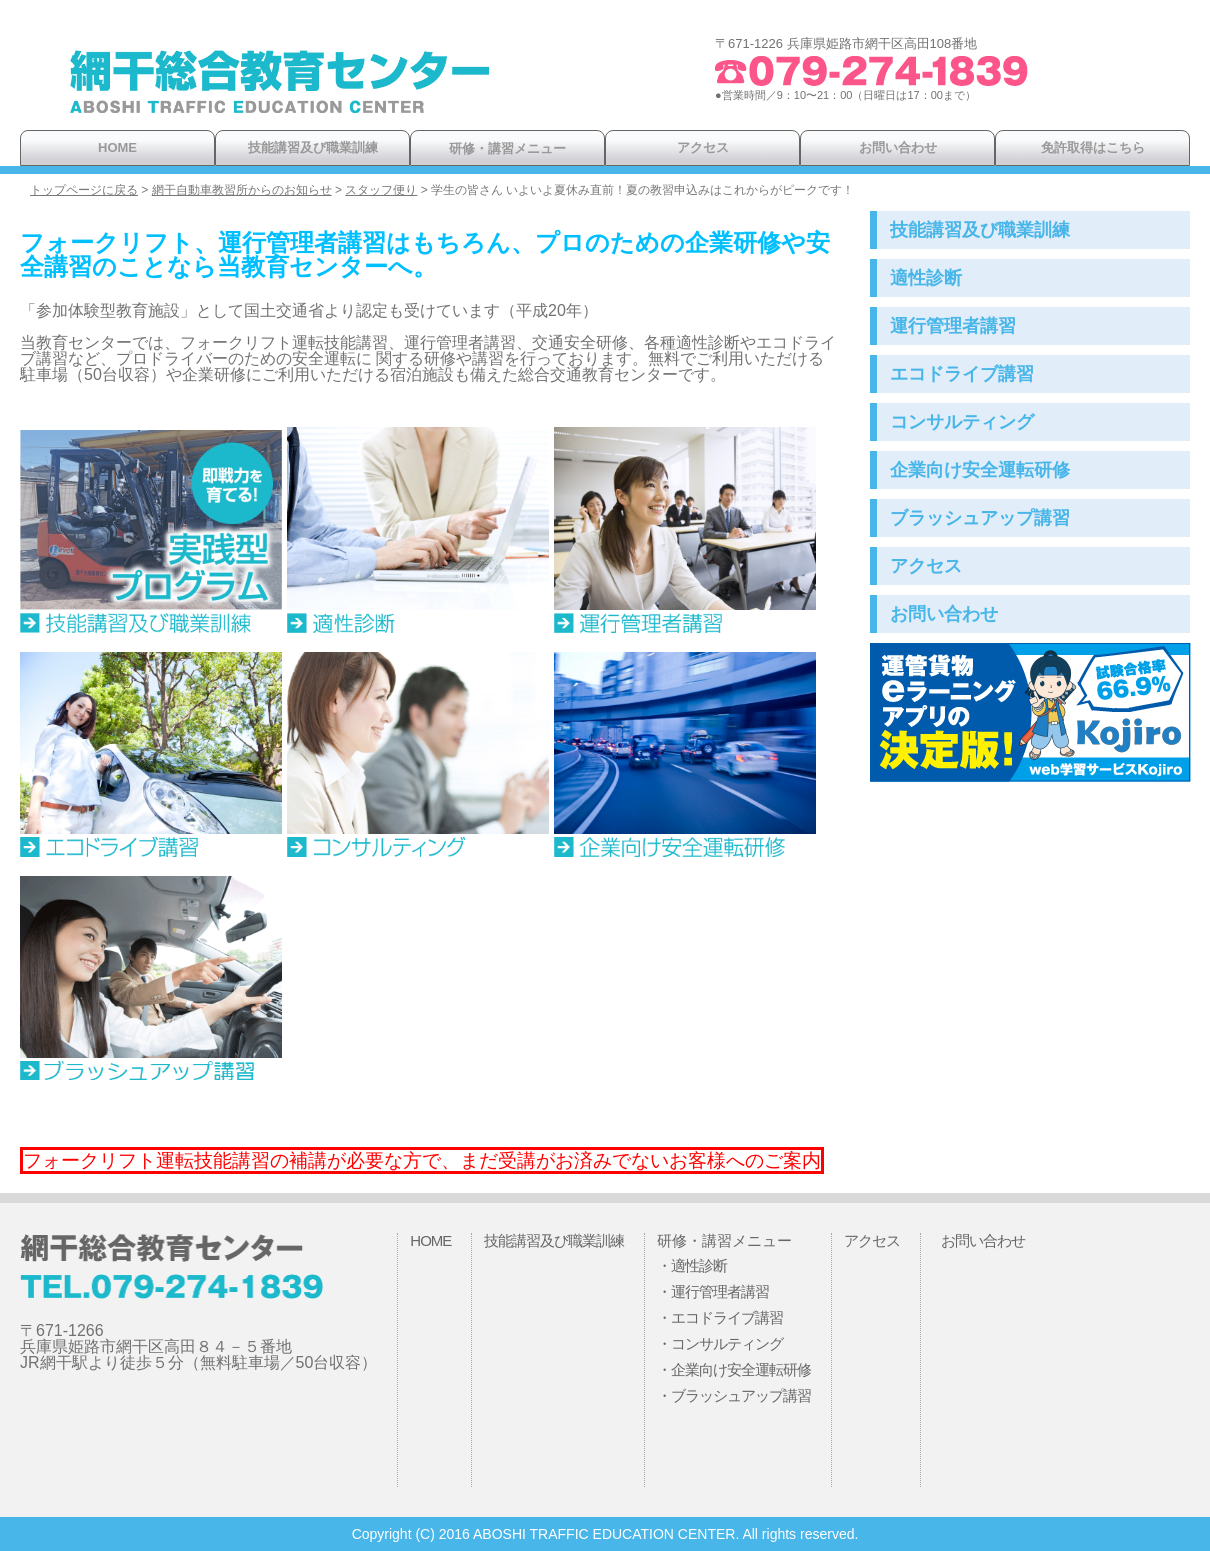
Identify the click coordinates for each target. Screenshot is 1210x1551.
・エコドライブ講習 (720, 1317)
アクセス (703, 147)
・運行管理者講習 (713, 1291)
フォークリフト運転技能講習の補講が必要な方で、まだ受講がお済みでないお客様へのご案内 (422, 1160)
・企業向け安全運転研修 (734, 1369)
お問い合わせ (898, 147)
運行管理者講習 (953, 326)
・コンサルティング (720, 1343)
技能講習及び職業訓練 (313, 147)
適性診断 (926, 278)
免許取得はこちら (1093, 147)
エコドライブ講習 (962, 374)
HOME (117, 147)
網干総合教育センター (279, 90)
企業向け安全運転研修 (980, 470)
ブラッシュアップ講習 (980, 518)
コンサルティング (962, 422)
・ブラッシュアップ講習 (734, 1395)
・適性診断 (692, 1265)
